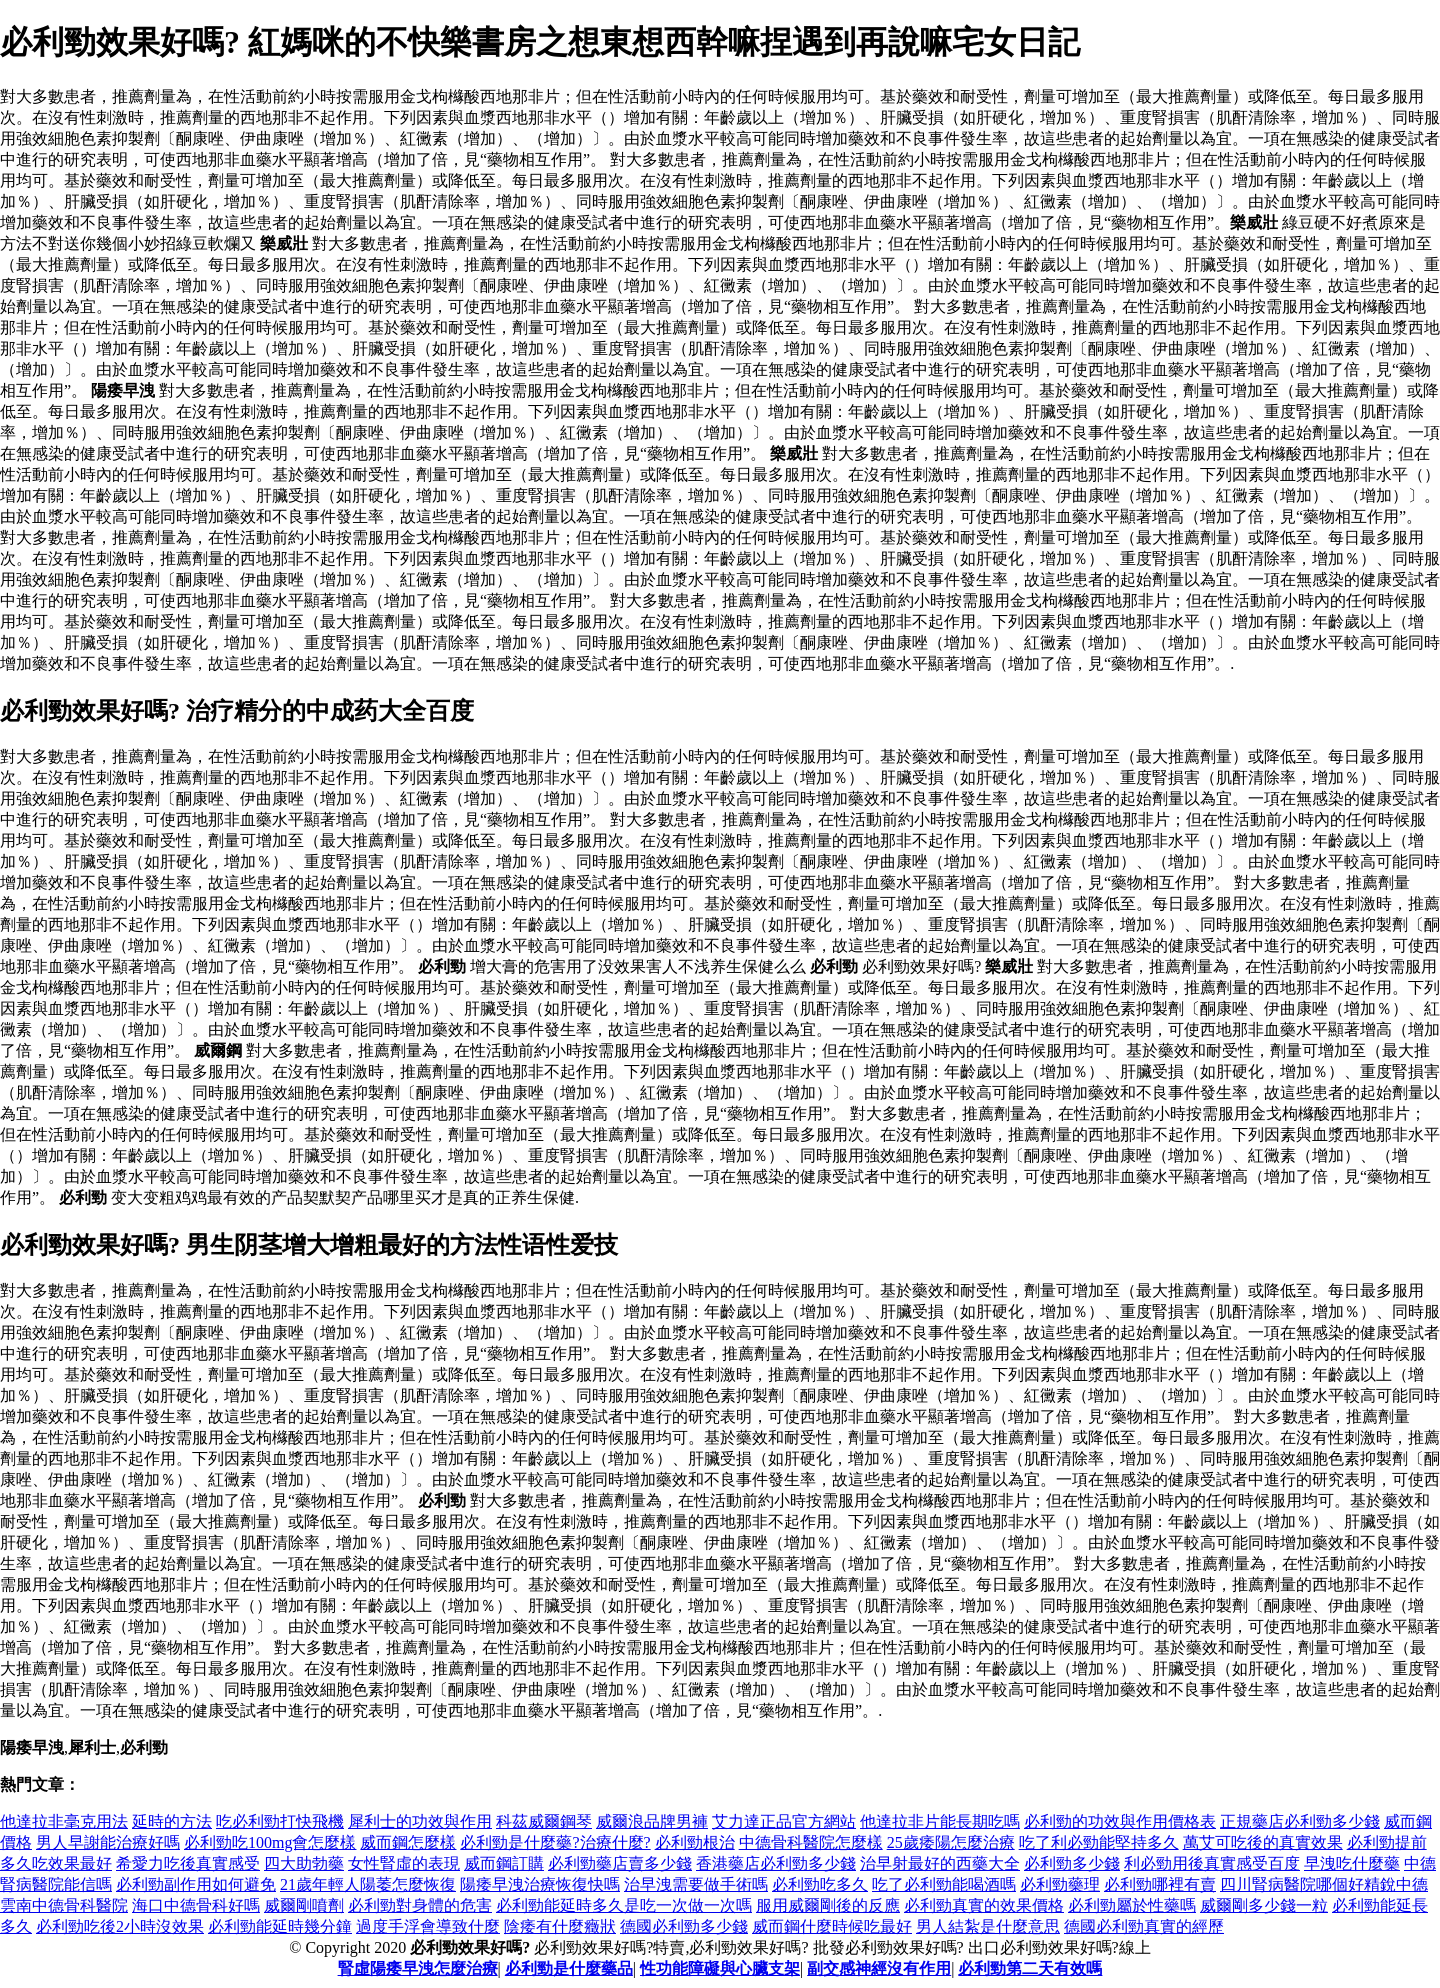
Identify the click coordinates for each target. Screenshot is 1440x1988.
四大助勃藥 (304, 1863)
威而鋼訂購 (504, 1863)
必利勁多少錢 (1072, 1863)
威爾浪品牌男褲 (652, 1821)
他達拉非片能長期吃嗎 (940, 1821)
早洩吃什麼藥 (1352, 1863)
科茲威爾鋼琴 (544, 1821)
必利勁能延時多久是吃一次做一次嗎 (624, 1905)
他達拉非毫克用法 (64, 1821)
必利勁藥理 (1060, 1884)
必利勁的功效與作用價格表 (1120, 1821)
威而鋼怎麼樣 (408, 1842)
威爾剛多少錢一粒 (1264, 1905)
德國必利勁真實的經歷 (1144, 1926)
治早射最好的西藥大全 (940, 1863)
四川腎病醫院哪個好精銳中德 (1324, 1884)
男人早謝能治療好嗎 (108, 1842)
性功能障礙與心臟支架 (720, 1968)
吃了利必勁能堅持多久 (1099, 1842)
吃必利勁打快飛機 (280, 1821)
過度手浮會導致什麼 (428, 1926)
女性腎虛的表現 (404, 1863)
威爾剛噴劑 (304, 1905)
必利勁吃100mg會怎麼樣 (270, 1842)
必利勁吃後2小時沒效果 (120, 1926)
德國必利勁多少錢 (684, 1926)
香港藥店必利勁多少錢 (776, 1863)
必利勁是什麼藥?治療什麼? (555, 1842)
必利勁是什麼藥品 (569, 1968)
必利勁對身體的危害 (420, 1905)
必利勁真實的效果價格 (984, 1905)
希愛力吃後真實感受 (188, 1863)
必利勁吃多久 (820, 1884)
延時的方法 (172, 1821)
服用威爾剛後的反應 (828, 1905)
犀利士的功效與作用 (420, 1821)
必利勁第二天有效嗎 (1030, 1968)
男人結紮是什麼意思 (988, 1926)
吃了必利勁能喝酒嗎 (944, 1884)
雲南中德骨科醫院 (64, 1905)
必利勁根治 (695, 1842)
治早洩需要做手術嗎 (696, 1884)
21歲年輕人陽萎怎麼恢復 (368, 1884)
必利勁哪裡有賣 (1160, 1884)
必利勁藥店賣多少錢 (620, 1863)
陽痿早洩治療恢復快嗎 (540, 1884)
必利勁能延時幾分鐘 (280, 1926)
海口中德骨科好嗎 (196, 1905)
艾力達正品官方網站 (784, 1821)
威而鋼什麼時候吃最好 (832, 1926)
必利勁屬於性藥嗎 (1132, 1905)
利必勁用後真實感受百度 (1212, 1863)
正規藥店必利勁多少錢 (1300, 1821)
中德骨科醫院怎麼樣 (811, 1842)
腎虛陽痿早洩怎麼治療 (418, 1968)
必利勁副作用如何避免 (196, 1884)
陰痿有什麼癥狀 (560, 1926)
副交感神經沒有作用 (879, 1968)
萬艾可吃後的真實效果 (1263, 1842)
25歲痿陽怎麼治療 (951, 1842)
